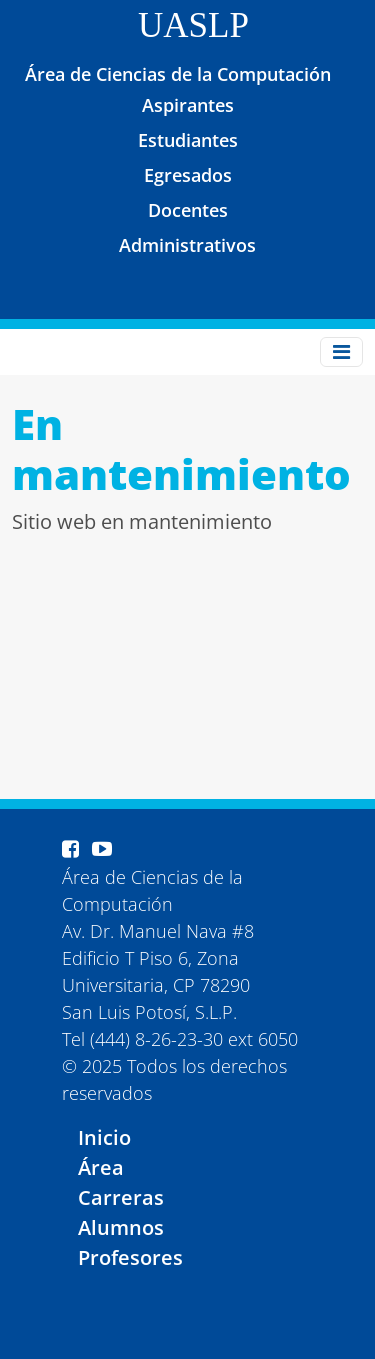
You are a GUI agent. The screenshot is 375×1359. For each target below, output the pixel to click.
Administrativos (187, 245)
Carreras (121, 1197)
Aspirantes (188, 105)
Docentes (188, 210)
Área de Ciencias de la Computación (178, 74)
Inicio (104, 1137)
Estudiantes (188, 140)
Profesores (130, 1257)
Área (101, 1167)
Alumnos (121, 1227)
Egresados (188, 175)
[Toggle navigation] (341, 352)
